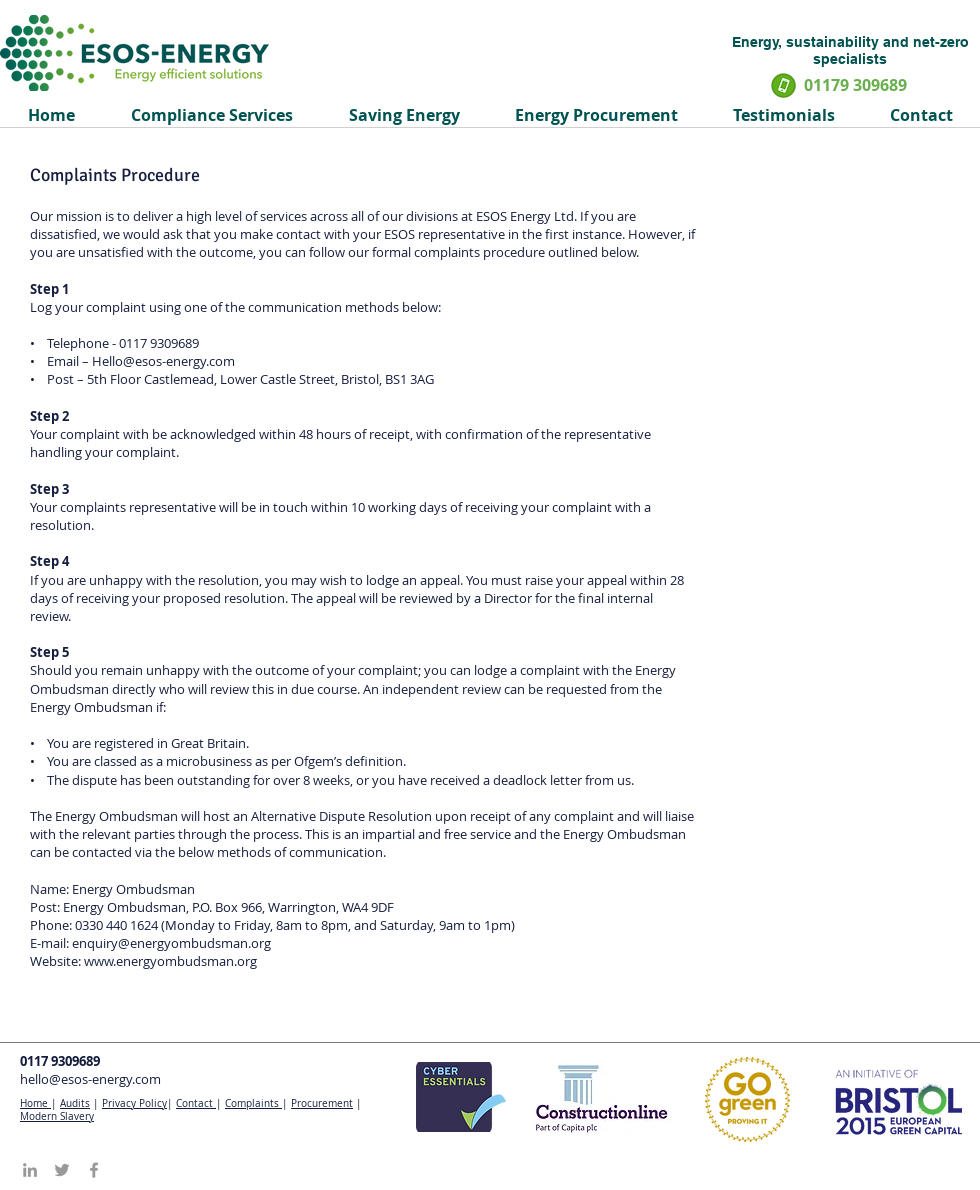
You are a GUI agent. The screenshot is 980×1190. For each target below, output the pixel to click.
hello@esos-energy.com (90, 1079)
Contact (196, 1103)
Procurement (322, 1103)
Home (35, 1103)
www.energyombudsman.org (170, 961)
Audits (75, 1103)
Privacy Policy (134, 1103)
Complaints (253, 1103)
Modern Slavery (57, 1116)
